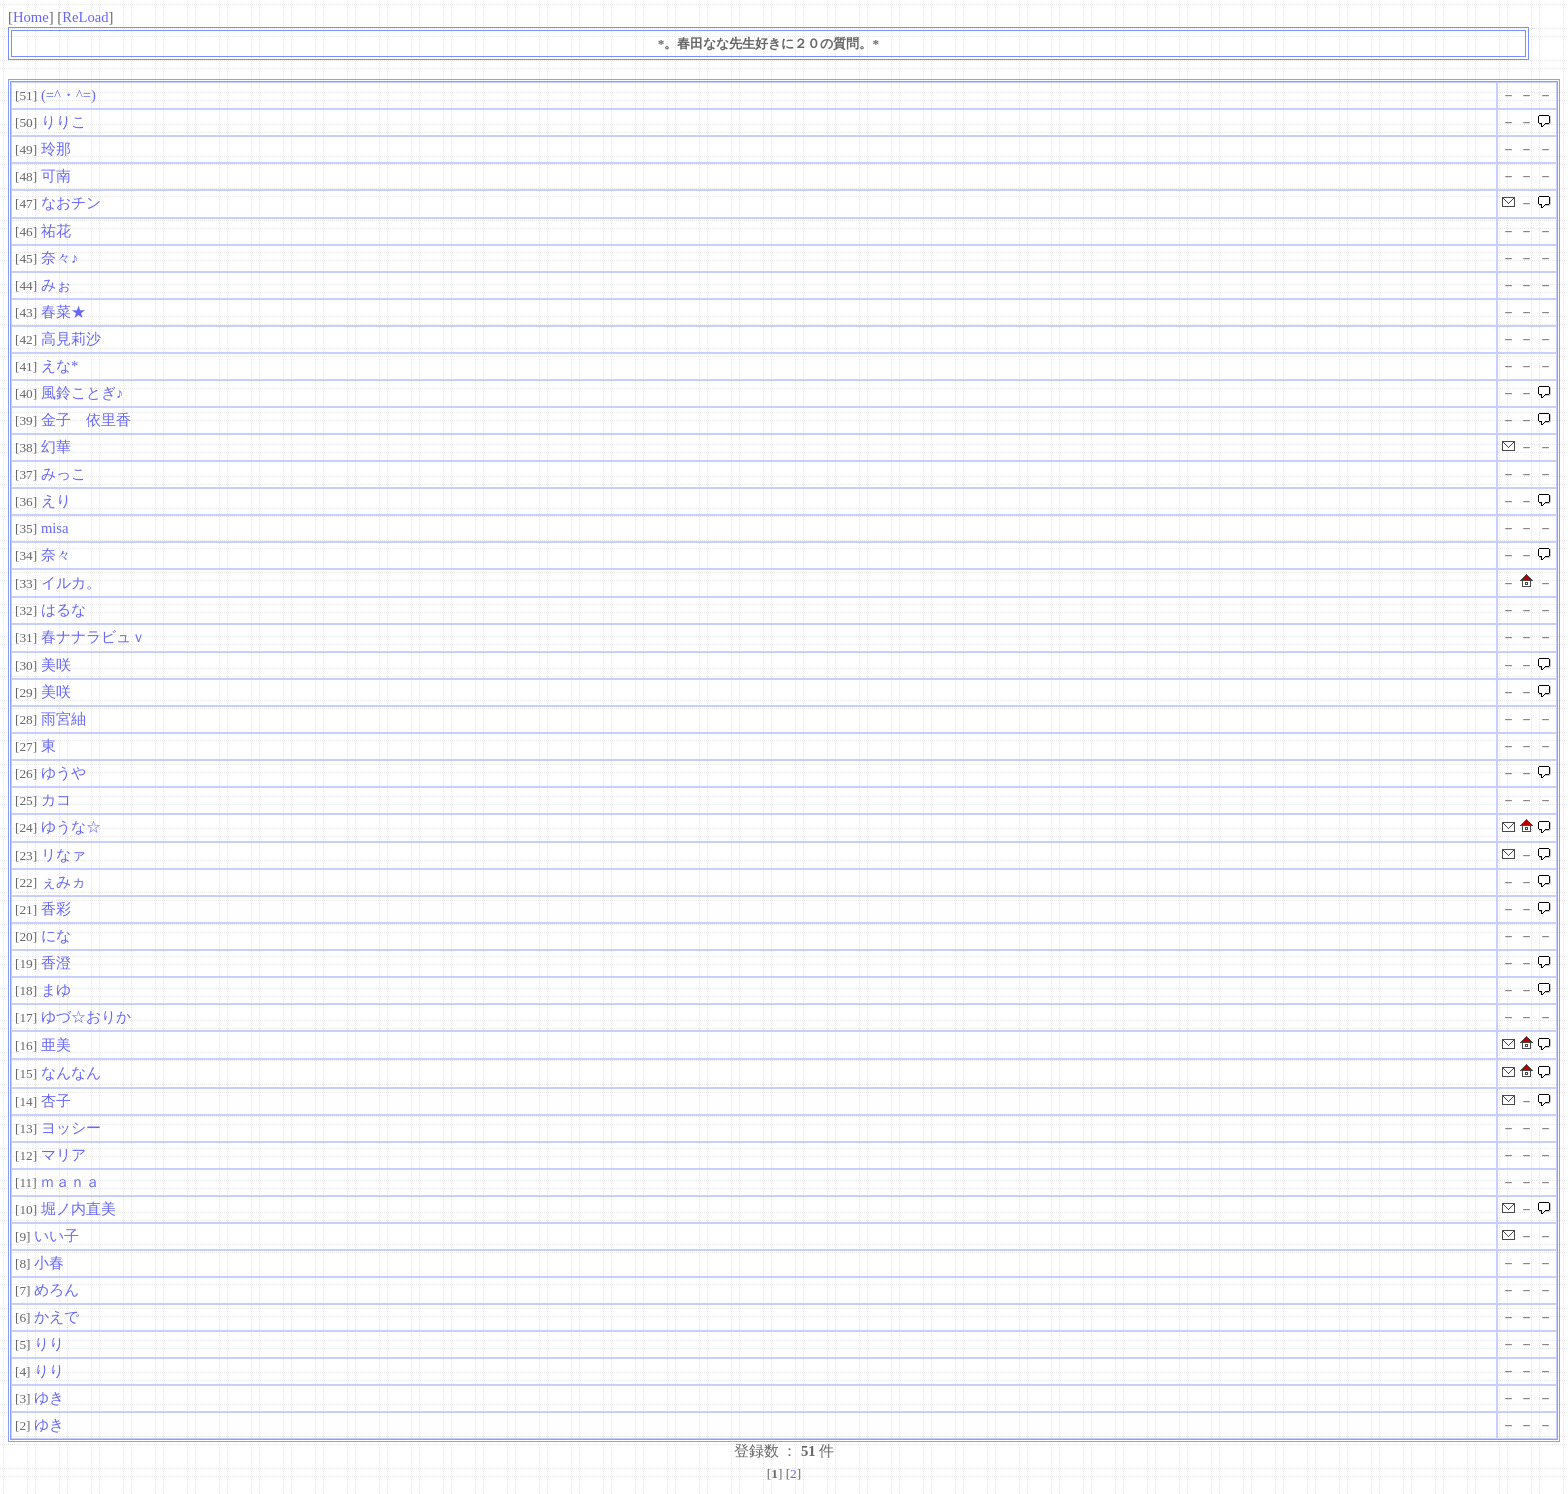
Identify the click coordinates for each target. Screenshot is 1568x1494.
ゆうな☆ (71, 827)
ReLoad (85, 17)
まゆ (56, 990)
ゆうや (215, 773)
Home (31, 17)
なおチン (71, 203)
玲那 (56, 149)
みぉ (56, 285)
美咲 (56, 665)
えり (56, 501)
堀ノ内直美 (78, 1209)
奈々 (56, 555)
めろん (56, 1290)
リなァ (63, 855)
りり (49, 1344)
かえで (56, 1317)
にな (56, 936)
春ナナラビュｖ (93, 637)
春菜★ (63, 312)
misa (55, 528)
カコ (56, 800)
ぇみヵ (63, 882)
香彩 (56, 909)
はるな (63, 610)
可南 (56, 176)
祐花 (56, 231)
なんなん (71, 1073)
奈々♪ (59, 258)
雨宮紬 (63, 719)
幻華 (56, 447)
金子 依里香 (86, 420)
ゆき (49, 1398)
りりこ (63, 122)
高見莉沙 (71, 339)
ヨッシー (71, 1128)
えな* (59, 366)
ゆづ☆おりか (86, 1017)
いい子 (56, 1236)
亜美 (56, 1045)
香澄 (56, 963)
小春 (49, 1263)
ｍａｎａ (70, 1182)
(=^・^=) (68, 95)
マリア (63, 1155)
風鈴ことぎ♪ (82, 393)
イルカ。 (71, 583)
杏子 (56, 1101)
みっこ (63, 474)
